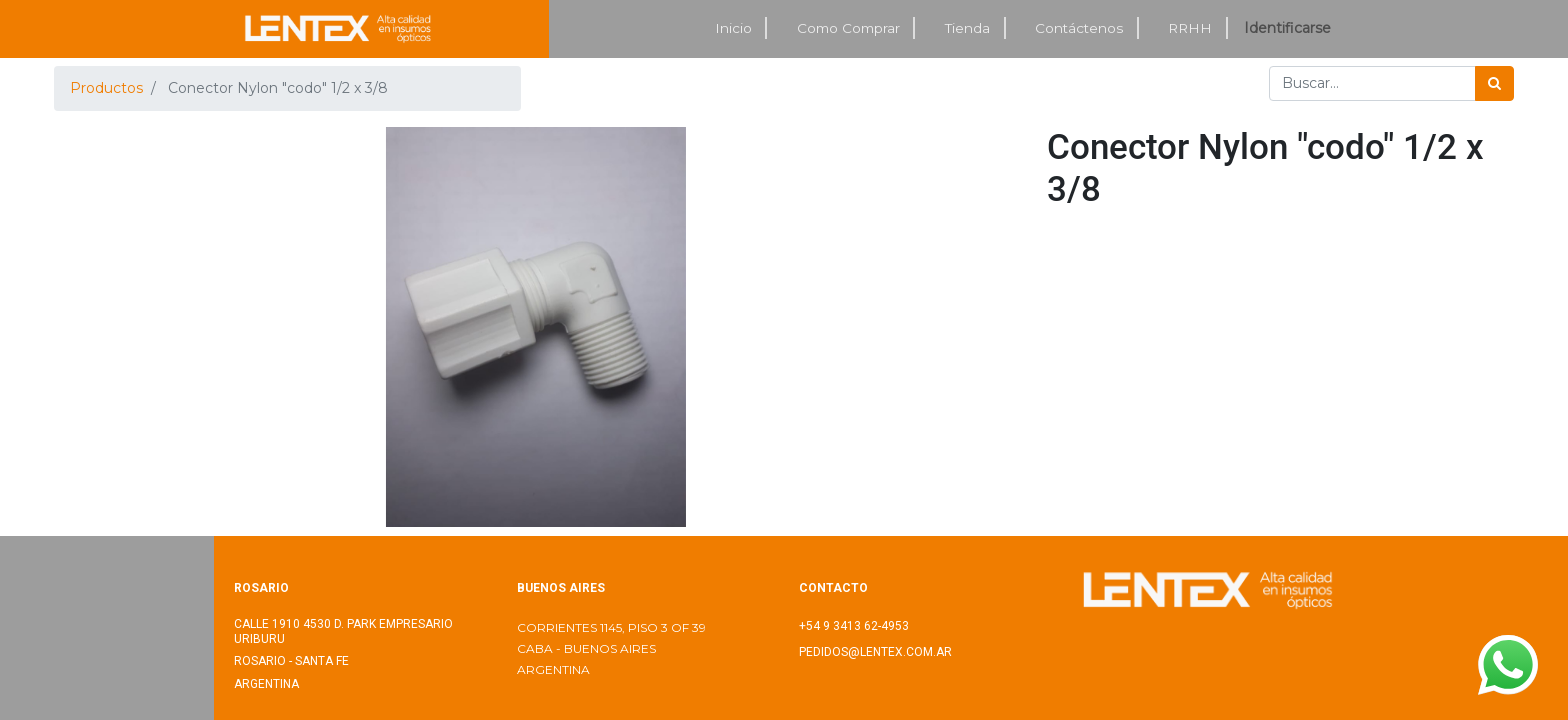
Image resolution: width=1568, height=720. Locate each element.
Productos (106, 88)
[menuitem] (734, 28)
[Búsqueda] (1494, 83)
